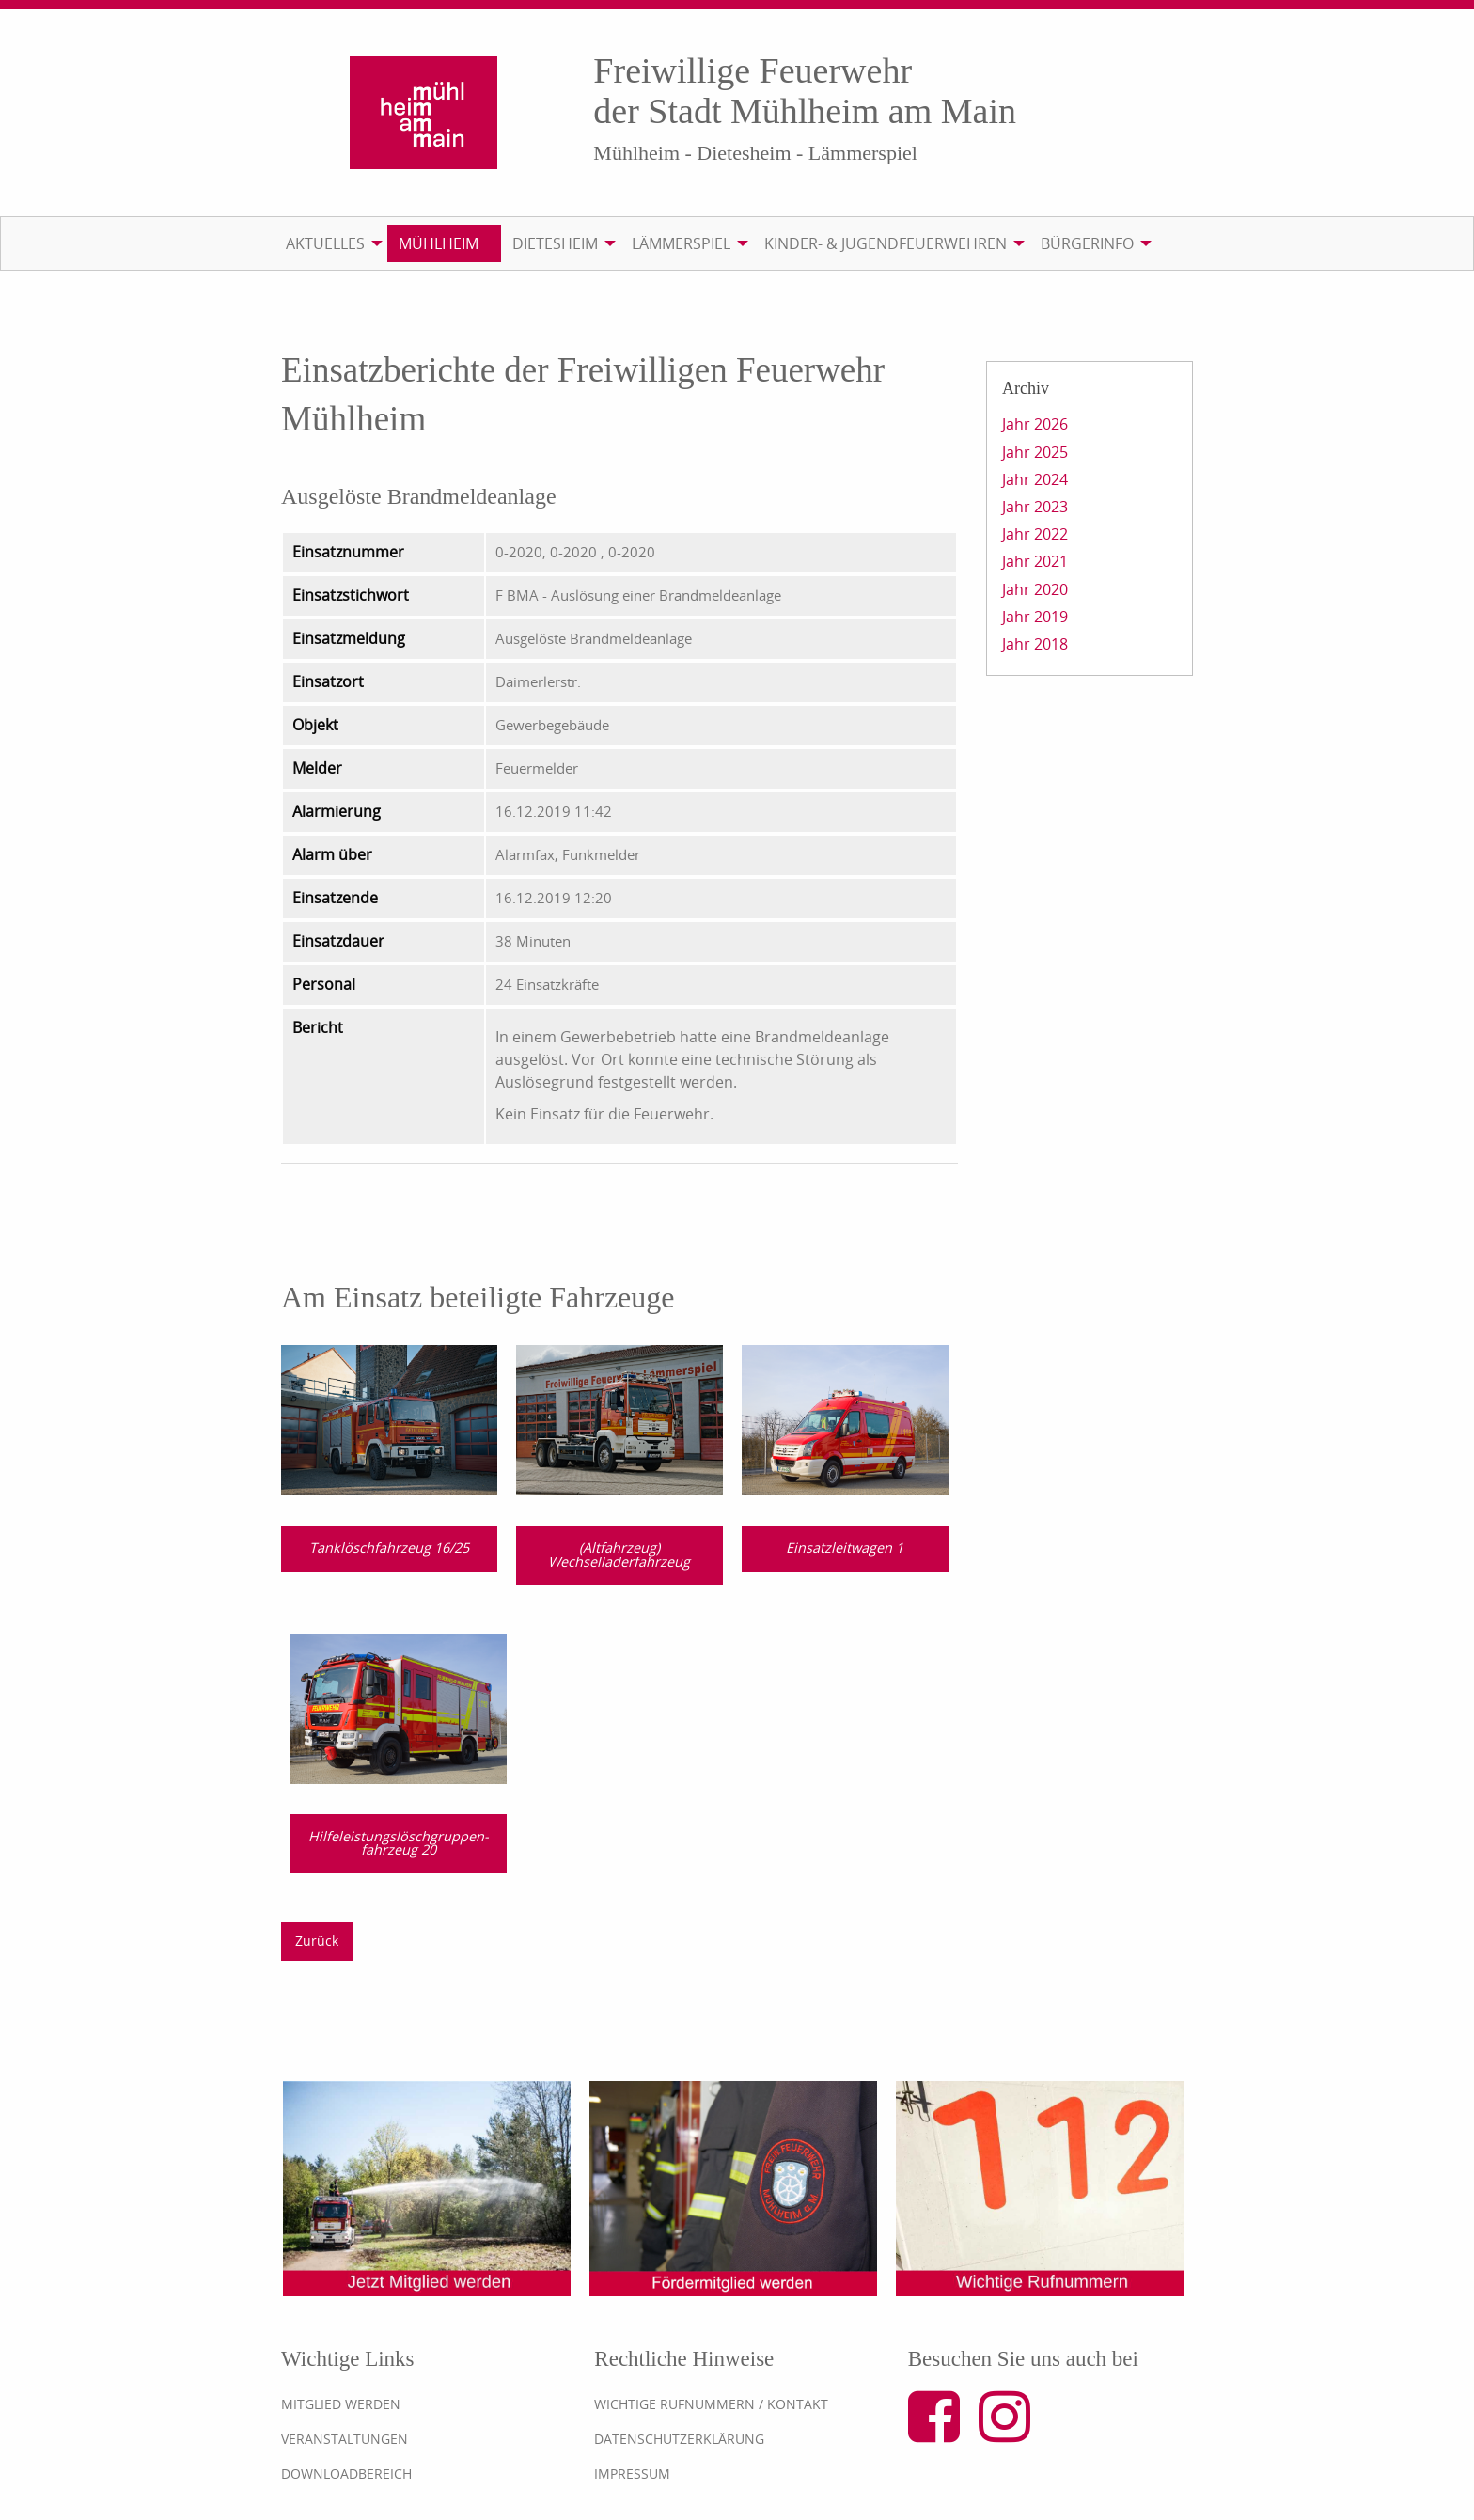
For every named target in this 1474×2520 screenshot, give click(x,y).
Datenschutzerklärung (679, 2439)
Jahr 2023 (1035, 506)
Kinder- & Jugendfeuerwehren (885, 243)
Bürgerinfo (1087, 243)
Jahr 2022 (1035, 534)
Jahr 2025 (1035, 452)
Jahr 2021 (1035, 561)
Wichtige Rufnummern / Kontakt (711, 2404)
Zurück (316, 1940)
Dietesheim (555, 243)
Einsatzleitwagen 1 (844, 1548)
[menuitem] (330, 243)
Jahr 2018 (1035, 644)
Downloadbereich (346, 2473)
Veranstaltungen (344, 2439)
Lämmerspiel (681, 243)
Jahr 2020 (1035, 589)
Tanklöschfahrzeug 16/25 (389, 1548)
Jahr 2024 (1035, 479)
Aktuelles (325, 243)
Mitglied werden (340, 2404)
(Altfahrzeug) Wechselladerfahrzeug (619, 1554)
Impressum (632, 2473)
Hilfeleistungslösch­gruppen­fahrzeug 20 (398, 1842)
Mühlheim (438, 243)
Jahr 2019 (1035, 616)
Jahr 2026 (1035, 424)
